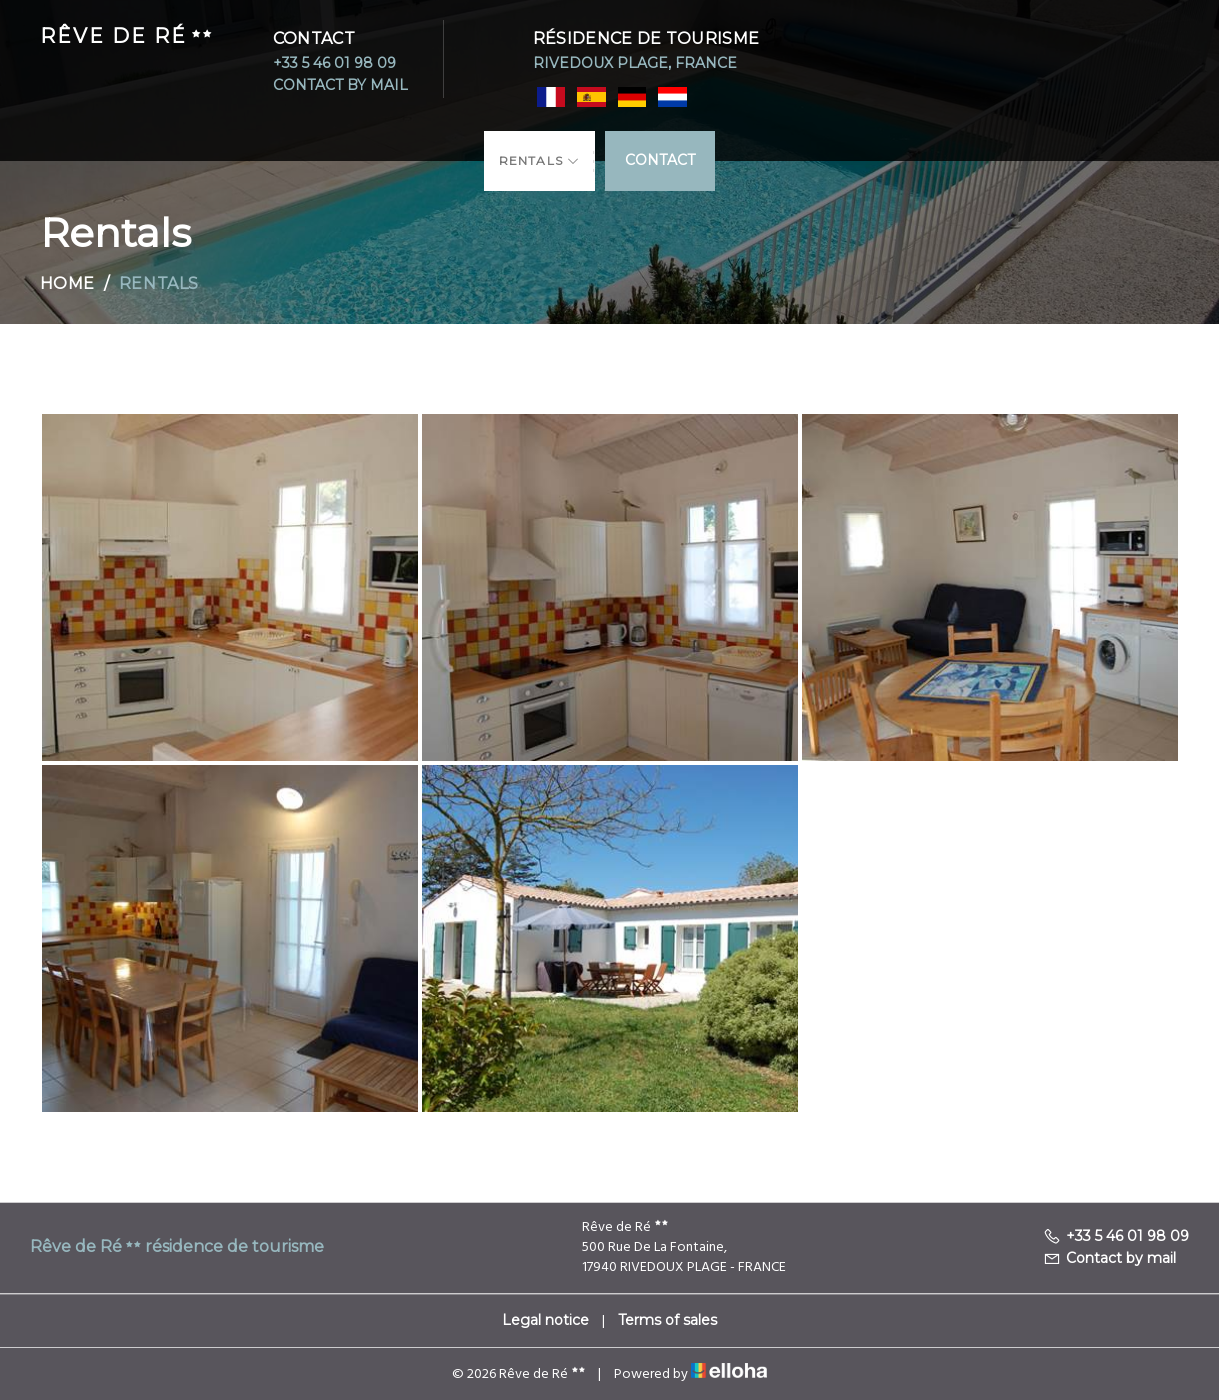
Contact (660, 159)
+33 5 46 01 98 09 (334, 63)
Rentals (540, 160)
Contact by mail (340, 85)
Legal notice (545, 1320)
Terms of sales (667, 1320)
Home (67, 283)
